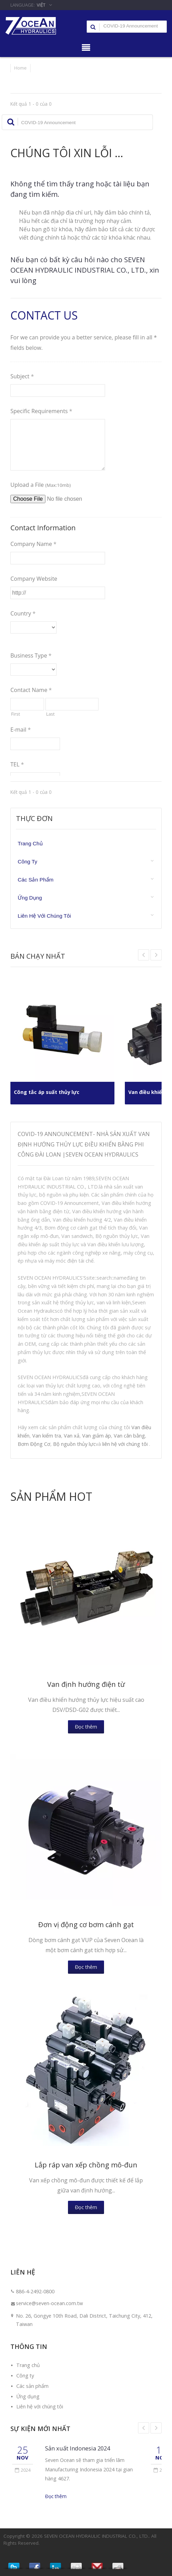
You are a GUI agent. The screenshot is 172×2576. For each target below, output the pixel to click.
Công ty (27, 861)
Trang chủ (30, 843)
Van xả (71, 1435)
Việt (41, 5)
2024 (23, 2470)
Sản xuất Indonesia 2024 (77, 2448)
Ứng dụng (30, 898)
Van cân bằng (129, 1435)
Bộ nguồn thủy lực (74, 1444)
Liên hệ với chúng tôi (44, 916)
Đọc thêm (86, 1726)
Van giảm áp (96, 1435)
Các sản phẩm (35, 880)
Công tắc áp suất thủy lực (50, 1092)
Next (143, 954)
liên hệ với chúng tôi (125, 1444)
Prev (156, 954)
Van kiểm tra (46, 1435)
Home (20, 68)
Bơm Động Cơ (34, 1444)
